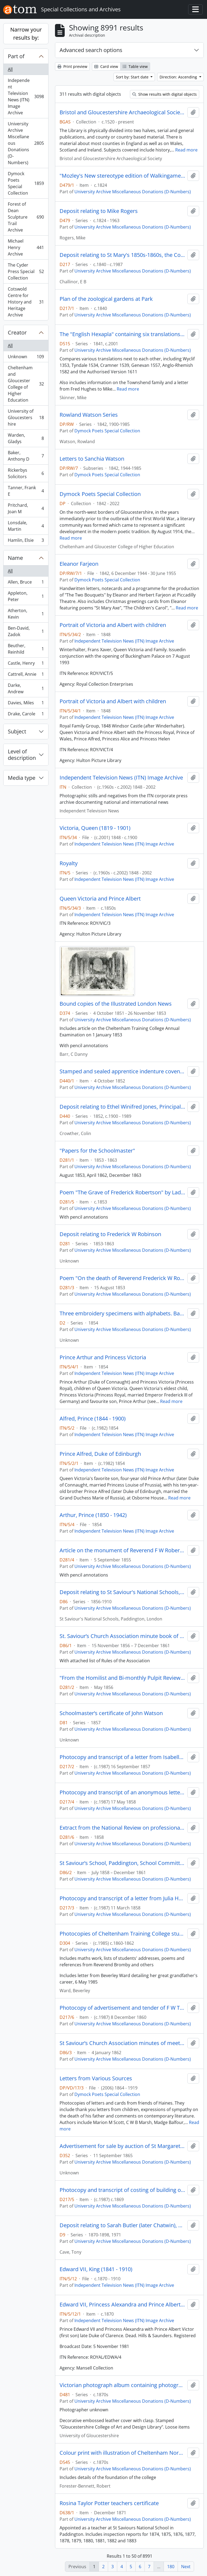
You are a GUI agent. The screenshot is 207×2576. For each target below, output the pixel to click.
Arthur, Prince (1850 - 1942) (93, 1515)
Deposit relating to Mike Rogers (99, 211)
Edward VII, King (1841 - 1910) (96, 2269)
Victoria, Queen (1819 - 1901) (95, 828)
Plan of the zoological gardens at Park (106, 299)
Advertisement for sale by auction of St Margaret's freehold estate (122, 2146)
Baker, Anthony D (26, 456)
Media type (21, 777)
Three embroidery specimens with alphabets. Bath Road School (122, 1313)
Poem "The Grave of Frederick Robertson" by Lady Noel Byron (122, 1192)
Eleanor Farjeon (79, 564)
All (10, 69)
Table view (135, 66)
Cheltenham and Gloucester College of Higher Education (26, 384)
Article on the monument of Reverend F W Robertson (122, 1550)
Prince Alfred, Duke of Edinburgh (100, 1454)
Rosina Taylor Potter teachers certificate (109, 2503)
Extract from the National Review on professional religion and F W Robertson (122, 1828)
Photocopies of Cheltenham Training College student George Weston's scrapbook (122, 1933)
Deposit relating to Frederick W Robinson (110, 1234)
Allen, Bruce (26, 583)
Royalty (69, 863)
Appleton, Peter (26, 596)
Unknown (26, 357)
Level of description (22, 754)
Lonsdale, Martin (26, 526)
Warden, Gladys (26, 438)
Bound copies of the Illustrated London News (116, 1004)
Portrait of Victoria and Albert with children (113, 625)
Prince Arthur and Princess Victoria (103, 1357)
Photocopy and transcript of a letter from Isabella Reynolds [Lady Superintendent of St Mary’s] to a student (122, 1757)
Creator (17, 332)
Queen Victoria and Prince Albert (100, 898)
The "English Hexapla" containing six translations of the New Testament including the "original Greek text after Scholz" (122, 334)
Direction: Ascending (179, 77)
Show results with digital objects (164, 94)
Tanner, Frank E (26, 491)
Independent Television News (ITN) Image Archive (26, 96)
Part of (16, 56)
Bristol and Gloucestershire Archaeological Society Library (122, 112)
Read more (186, 150)
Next (186, 2567)
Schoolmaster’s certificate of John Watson (111, 1713)
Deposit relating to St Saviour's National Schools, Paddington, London (122, 1592)
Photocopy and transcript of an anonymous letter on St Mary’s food (122, 1792)
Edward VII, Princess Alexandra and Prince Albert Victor (122, 2304)
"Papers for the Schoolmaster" (97, 1150)
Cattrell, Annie (26, 675)
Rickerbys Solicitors (26, 473)
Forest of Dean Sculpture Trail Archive (26, 217)
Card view (106, 66)
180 (170, 2567)
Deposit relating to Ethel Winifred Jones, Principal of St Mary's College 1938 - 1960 (122, 1106)
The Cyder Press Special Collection (26, 271)
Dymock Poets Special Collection (26, 183)
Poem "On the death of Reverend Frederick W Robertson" (122, 1278)
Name (15, 557)
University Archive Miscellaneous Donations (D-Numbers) (26, 143)
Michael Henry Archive (26, 247)
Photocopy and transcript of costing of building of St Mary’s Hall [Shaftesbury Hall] (122, 2190)
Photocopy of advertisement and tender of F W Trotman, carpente (122, 2008)
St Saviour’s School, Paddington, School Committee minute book (122, 1863)
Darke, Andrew (26, 688)
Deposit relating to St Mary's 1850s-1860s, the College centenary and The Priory (122, 255)
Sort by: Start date (133, 77)
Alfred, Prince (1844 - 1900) (93, 1418)
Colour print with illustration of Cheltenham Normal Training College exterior (122, 2453)
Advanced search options (91, 50)
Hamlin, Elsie (26, 541)
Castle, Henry (26, 664)
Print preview (72, 66)
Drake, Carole (26, 715)
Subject (17, 731)
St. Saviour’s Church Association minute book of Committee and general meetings (122, 1636)
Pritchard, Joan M (26, 508)
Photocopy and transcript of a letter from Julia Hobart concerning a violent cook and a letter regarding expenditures (122, 1898)
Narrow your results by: (26, 33)
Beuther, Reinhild (26, 649)
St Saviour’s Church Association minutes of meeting (122, 2043)
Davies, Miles (26, 703)
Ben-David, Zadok (26, 631)
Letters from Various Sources (96, 2078)
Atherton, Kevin (26, 614)
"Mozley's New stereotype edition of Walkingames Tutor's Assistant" (122, 176)
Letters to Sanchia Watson (92, 459)
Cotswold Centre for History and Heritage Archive (26, 302)
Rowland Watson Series (89, 415)
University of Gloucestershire (26, 417)
